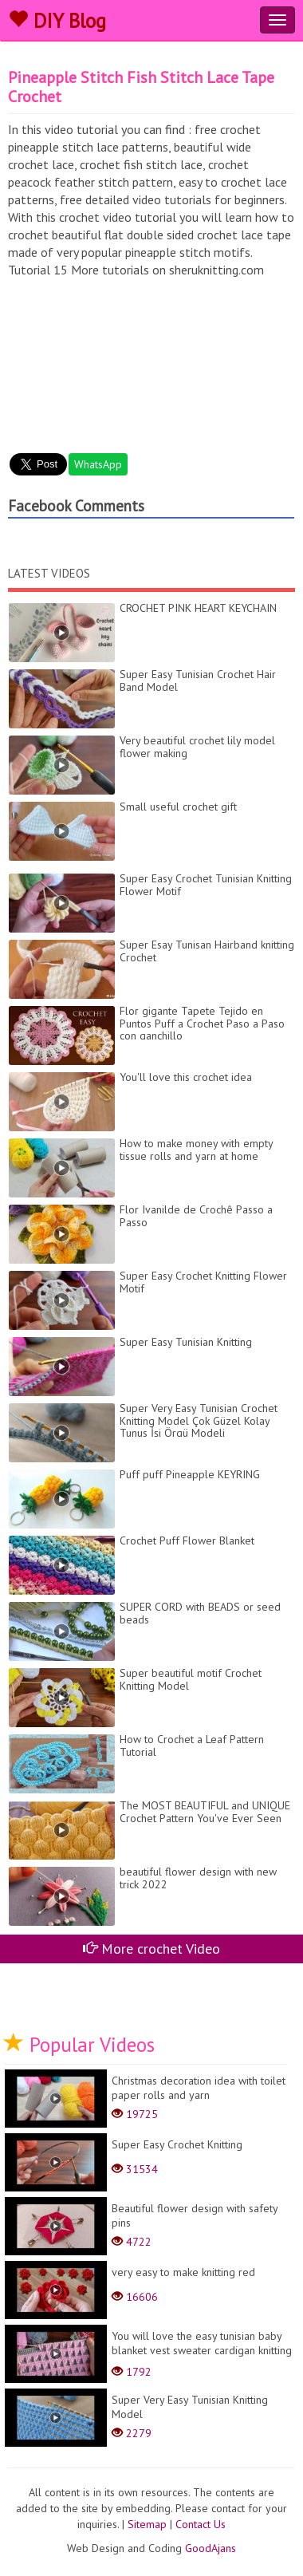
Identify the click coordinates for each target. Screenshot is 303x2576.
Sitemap (147, 2524)
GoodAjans (210, 2548)
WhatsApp (98, 464)
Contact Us (200, 2524)
